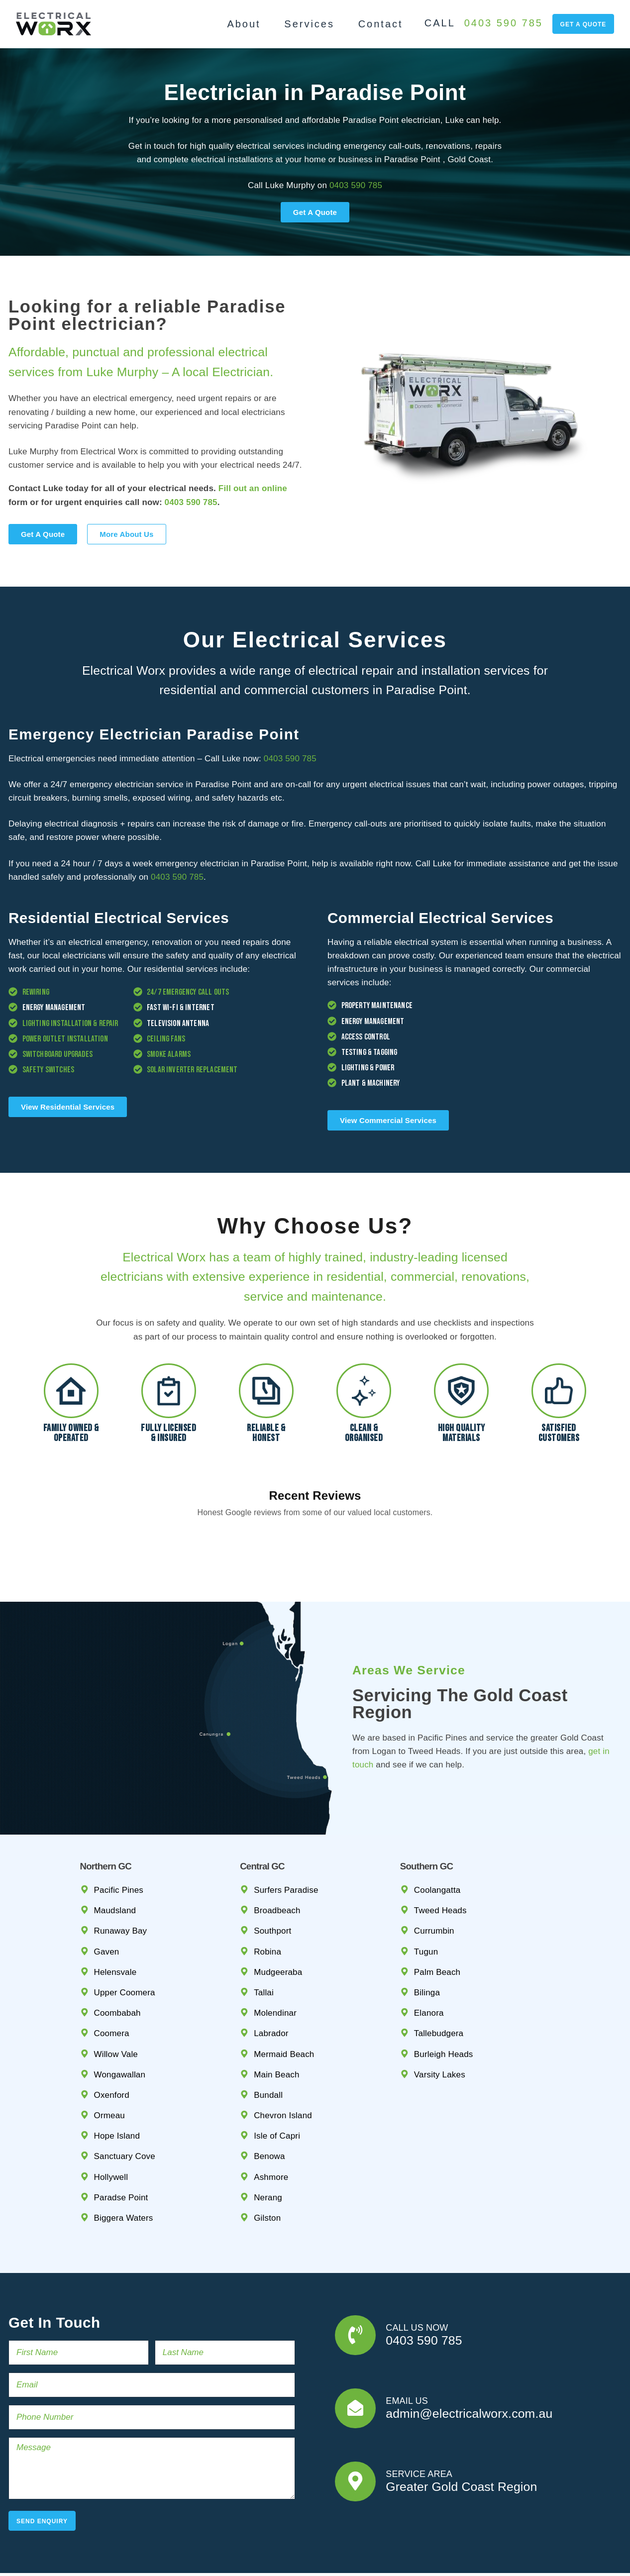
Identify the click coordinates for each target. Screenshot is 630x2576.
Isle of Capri (277, 2089)
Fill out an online (252, 488)
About (243, 23)
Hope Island (117, 2089)
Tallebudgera (438, 1986)
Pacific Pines (119, 1843)
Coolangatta (437, 1843)
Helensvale (115, 1925)
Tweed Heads (440, 1863)
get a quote (583, 24)
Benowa (269, 2109)
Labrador (271, 1986)
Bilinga (427, 1946)
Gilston (267, 2171)
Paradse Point (121, 2151)
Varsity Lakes (439, 2028)
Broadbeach (277, 1863)
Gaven (106, 1905)
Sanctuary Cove (124, 2109)
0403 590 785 (503, 22)
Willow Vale (116, 2007)
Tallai (264, 1946)
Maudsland (115, 1863)
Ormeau (109, 2068)
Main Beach (276, 2028)
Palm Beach (437, 1925)
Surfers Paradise (286, 1843)
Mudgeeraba (278, 1925)
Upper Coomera (124, 1946)
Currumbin (434, 1884)
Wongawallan (120, 2028)
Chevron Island (283, 2068)
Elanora (429, 1966)
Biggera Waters (123, 2171)
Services (309, 23)
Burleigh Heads (443, 2007)
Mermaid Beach (284, 2007)
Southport (272, 1884)
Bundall (268, 2048)
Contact (380, 23)
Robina (267, 1905)
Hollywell (111, 2130)
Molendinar (275, 1966)
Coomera (111, 1986)
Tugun (426, 1905)
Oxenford (111, 2048)
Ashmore (271, 2130)
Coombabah (117, 1966)
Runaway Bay (120, 1884)
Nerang (268, 2151)
